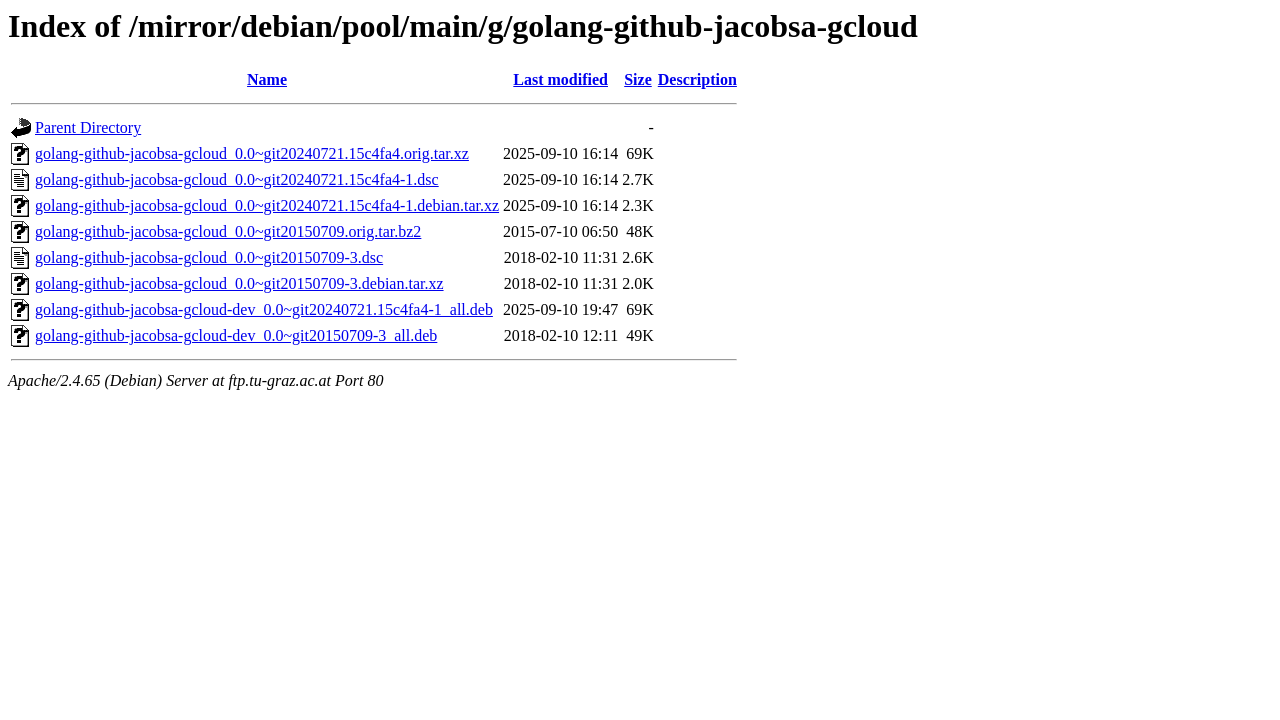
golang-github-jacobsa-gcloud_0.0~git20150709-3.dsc (209, 257)
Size (638, 79)
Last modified (560, 79)
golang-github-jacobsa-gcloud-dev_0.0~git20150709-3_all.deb (236, 335)
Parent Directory (88, 127)
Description (697, 79)
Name (267, 79)
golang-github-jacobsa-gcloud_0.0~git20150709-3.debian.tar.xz (239, 283)
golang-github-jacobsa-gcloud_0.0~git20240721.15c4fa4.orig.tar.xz (252, 153)
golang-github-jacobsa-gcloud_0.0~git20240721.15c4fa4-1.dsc (237, 179)
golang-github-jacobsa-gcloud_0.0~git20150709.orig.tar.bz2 (228, 231)
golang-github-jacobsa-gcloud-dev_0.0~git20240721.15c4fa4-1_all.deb (264, 309)
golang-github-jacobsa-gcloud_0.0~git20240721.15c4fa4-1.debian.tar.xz (267, 205)
